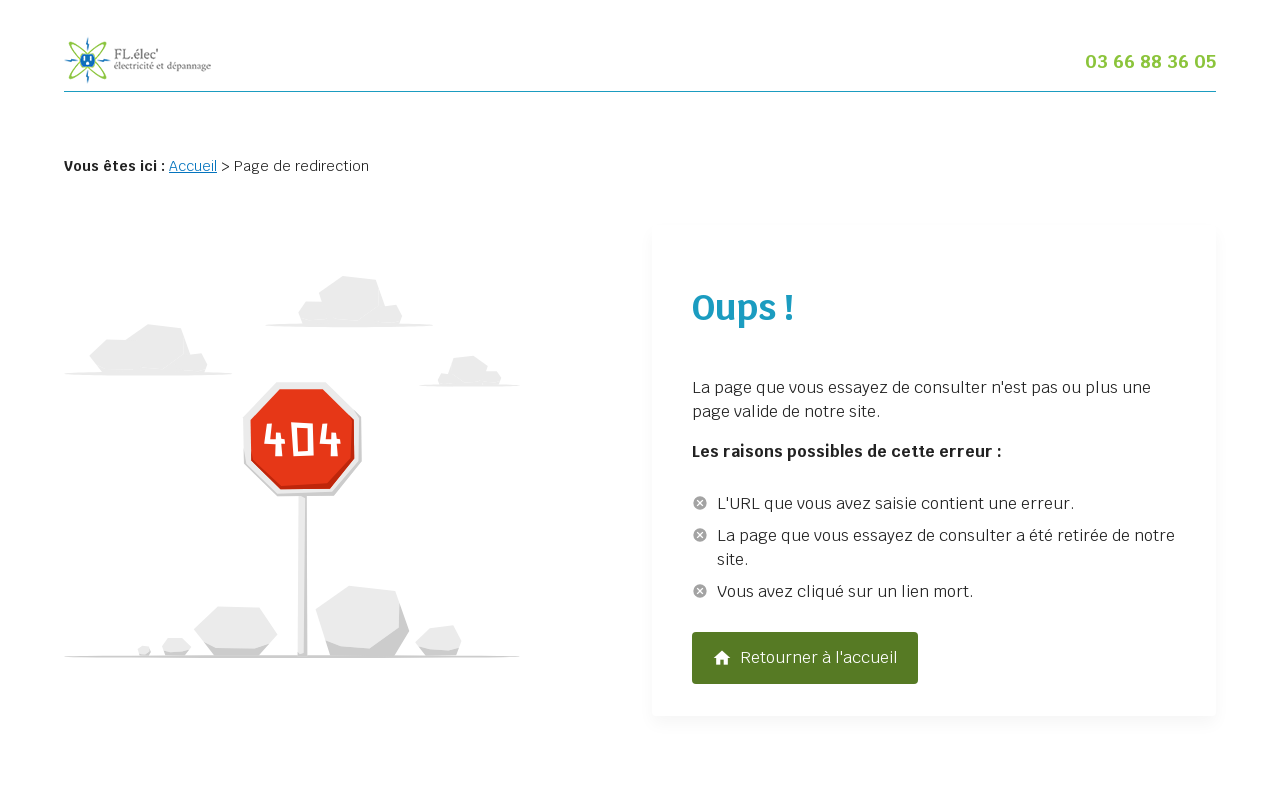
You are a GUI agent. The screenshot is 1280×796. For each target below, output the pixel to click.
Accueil (193, 166)
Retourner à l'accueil (805, 658)
